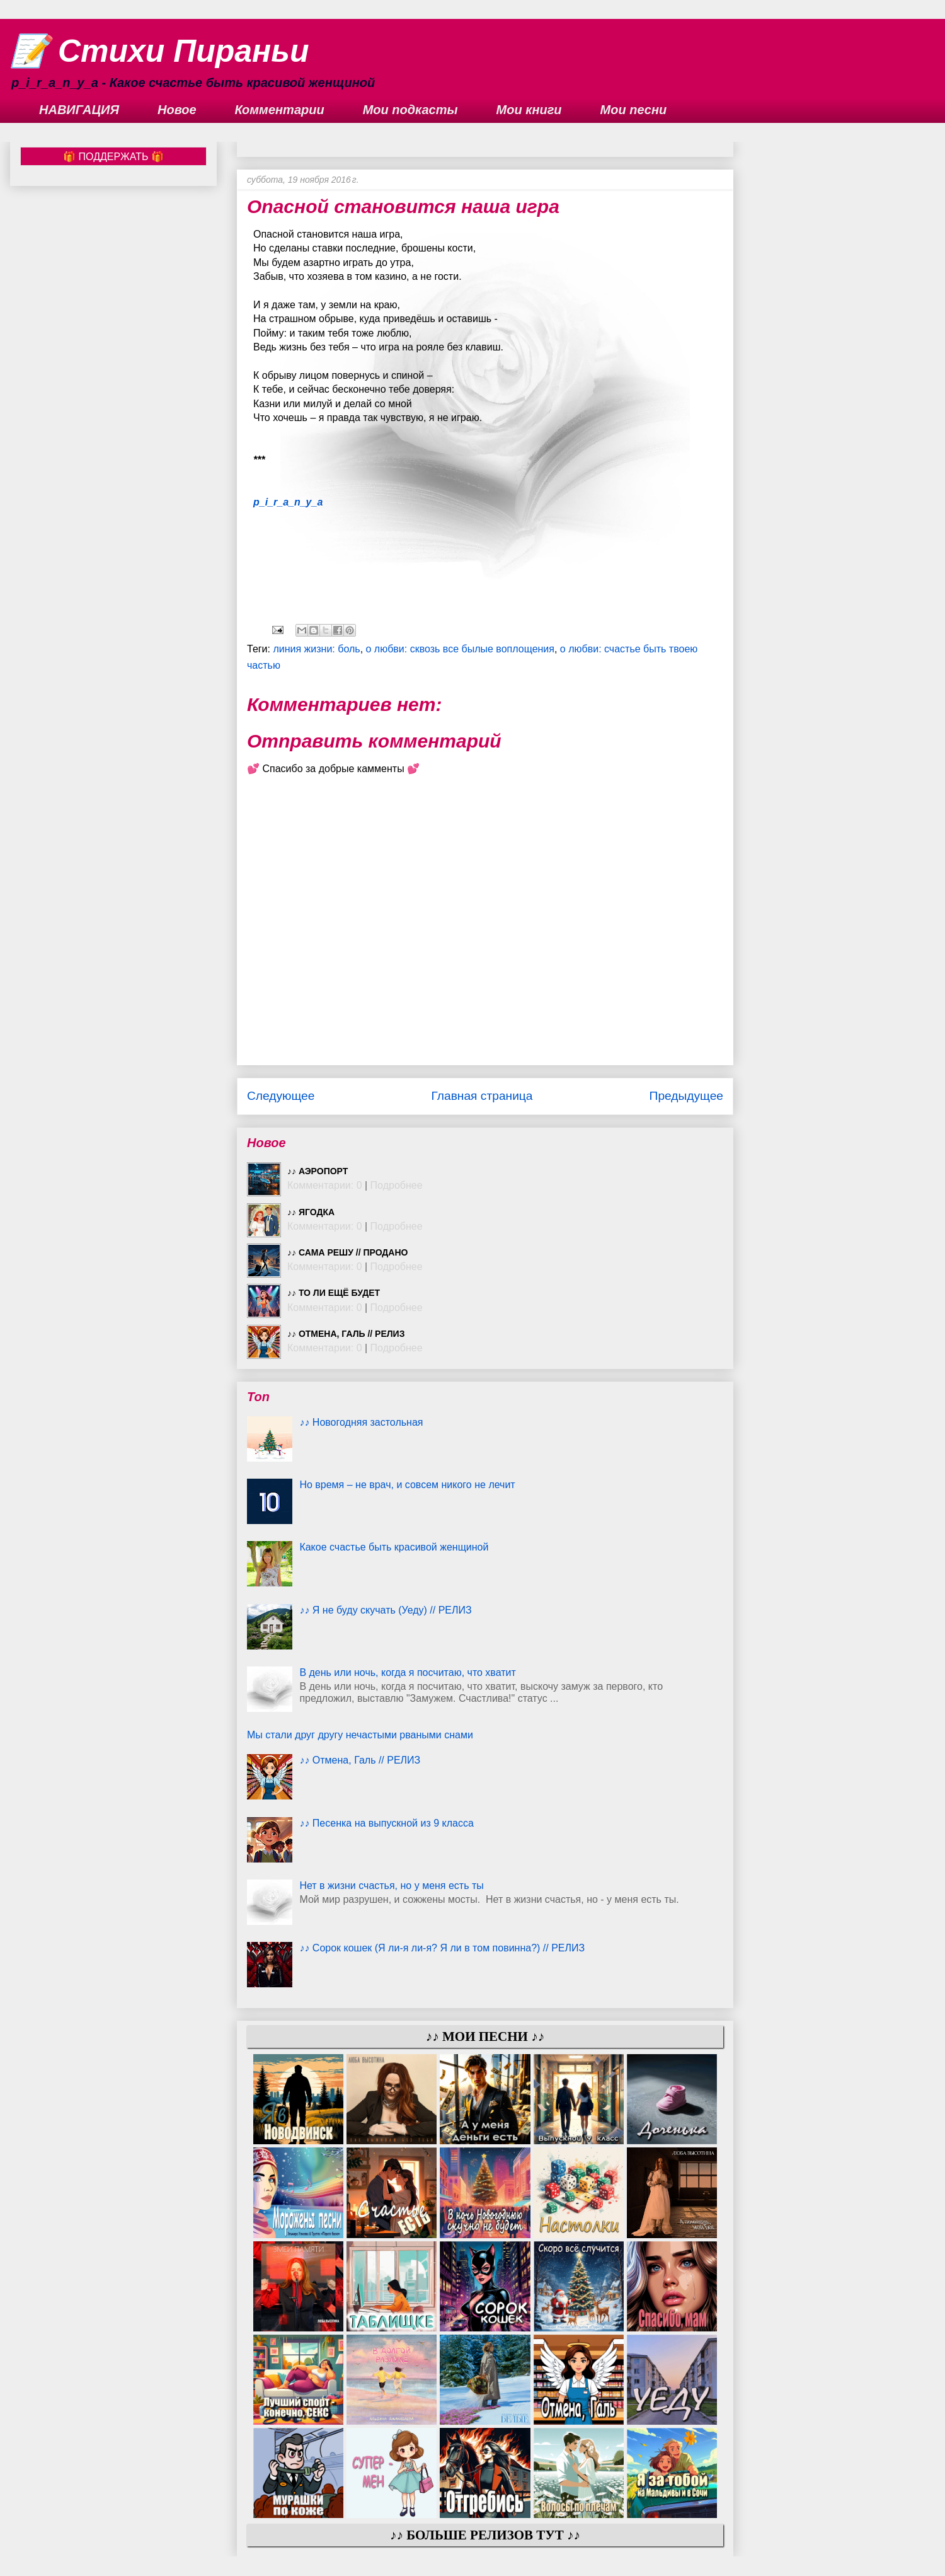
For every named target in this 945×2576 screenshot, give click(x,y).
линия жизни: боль (316, 649)
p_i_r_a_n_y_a (288, 502)
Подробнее (396, 1185)
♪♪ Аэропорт (317, 1171)
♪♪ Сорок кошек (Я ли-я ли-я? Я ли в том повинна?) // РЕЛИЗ (442, 1948)
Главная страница (481, 1095)
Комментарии (279, 110)
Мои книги (529, 110)
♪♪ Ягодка (311, 1212)
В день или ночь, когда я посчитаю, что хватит (407, 1672)
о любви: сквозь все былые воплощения (460, 649)
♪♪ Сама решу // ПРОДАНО (347, 1252)
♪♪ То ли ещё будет (333, 1293)
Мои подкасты (410, 110)
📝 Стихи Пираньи (159, 51)
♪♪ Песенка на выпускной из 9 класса (386, 1823)
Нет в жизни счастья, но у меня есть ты (391, 1885)
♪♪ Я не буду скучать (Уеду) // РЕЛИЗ (385, 1610)
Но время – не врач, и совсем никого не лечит (407, 1484)
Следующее (280, 1095)
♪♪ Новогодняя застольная (361, 1422)
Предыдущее (686, 1095)
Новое (177, 110)
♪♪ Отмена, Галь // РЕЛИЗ (345, 1334)
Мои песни (633, 110)
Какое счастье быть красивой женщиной (393, 1547)
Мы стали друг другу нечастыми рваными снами (360, 1735)
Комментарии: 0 (324, 1185)
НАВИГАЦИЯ (79, 110)
